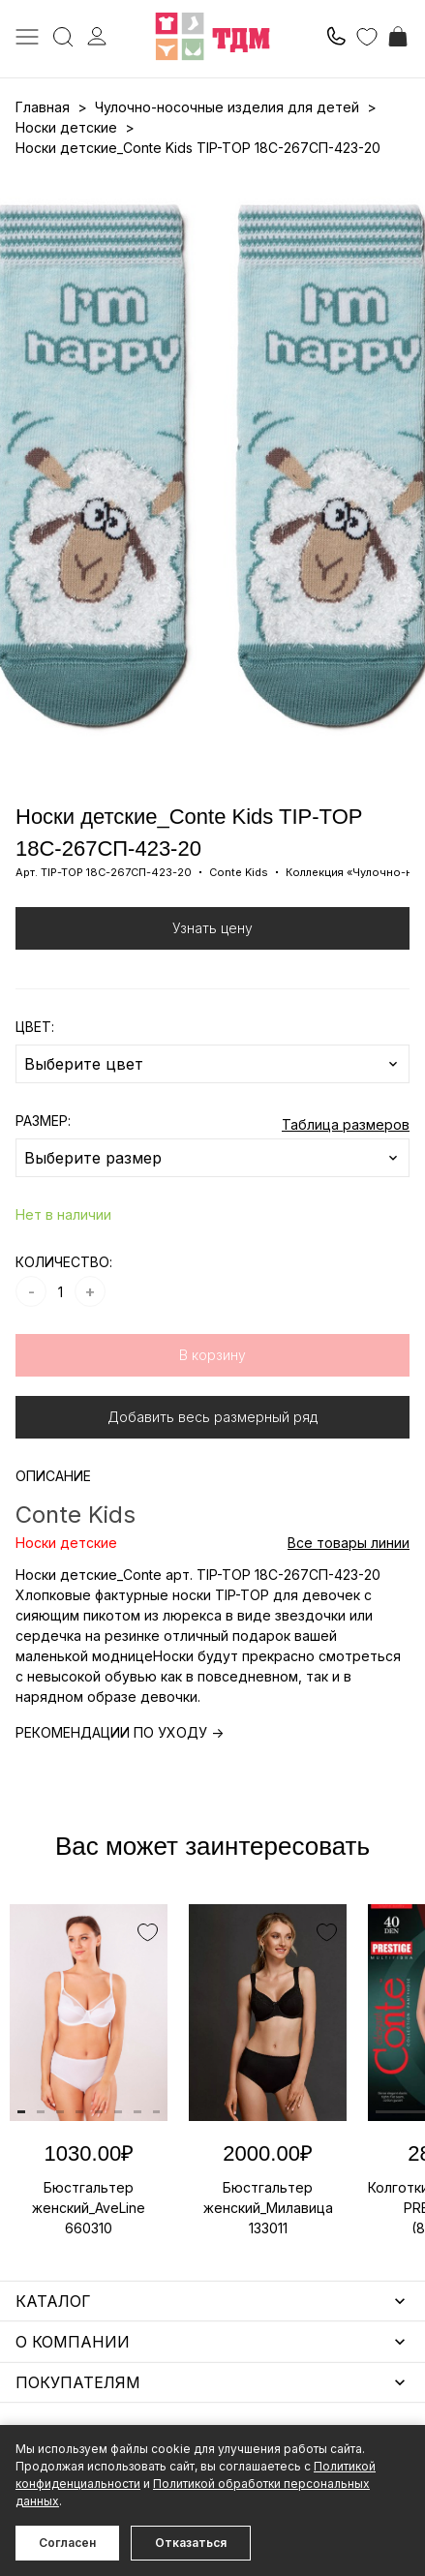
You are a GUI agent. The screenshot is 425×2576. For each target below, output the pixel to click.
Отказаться (191, 2542)
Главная (42, 107)
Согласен (67, 2542)
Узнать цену (212, 928)
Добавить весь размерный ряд (212, 1417)
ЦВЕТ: (34, 1026)
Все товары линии (349, 1542)
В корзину (212, 1355)
